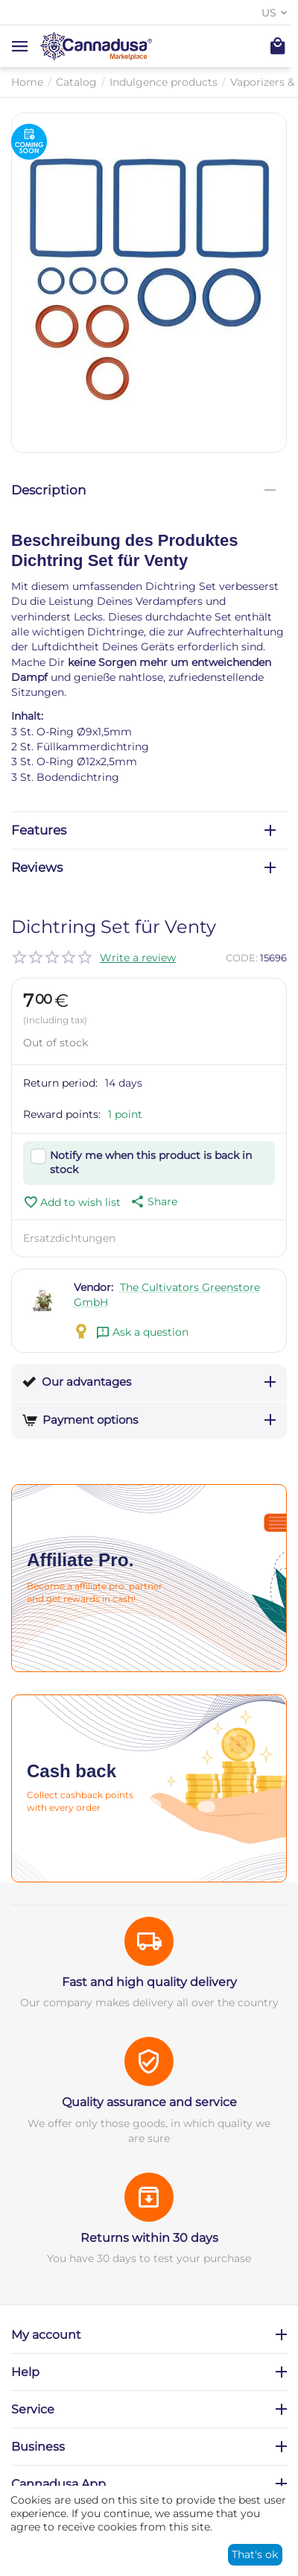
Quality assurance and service (149, 2102)
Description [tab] (143, 490)
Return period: (60, 1083)
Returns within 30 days (149, 2238)
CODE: (242, 958)
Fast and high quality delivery (149, 1982)
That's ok (255, 2554)
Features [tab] (143, 830)
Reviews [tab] (143, 867)
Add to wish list (72, 1202)
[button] (152, 1201)
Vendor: (93, 1287)
